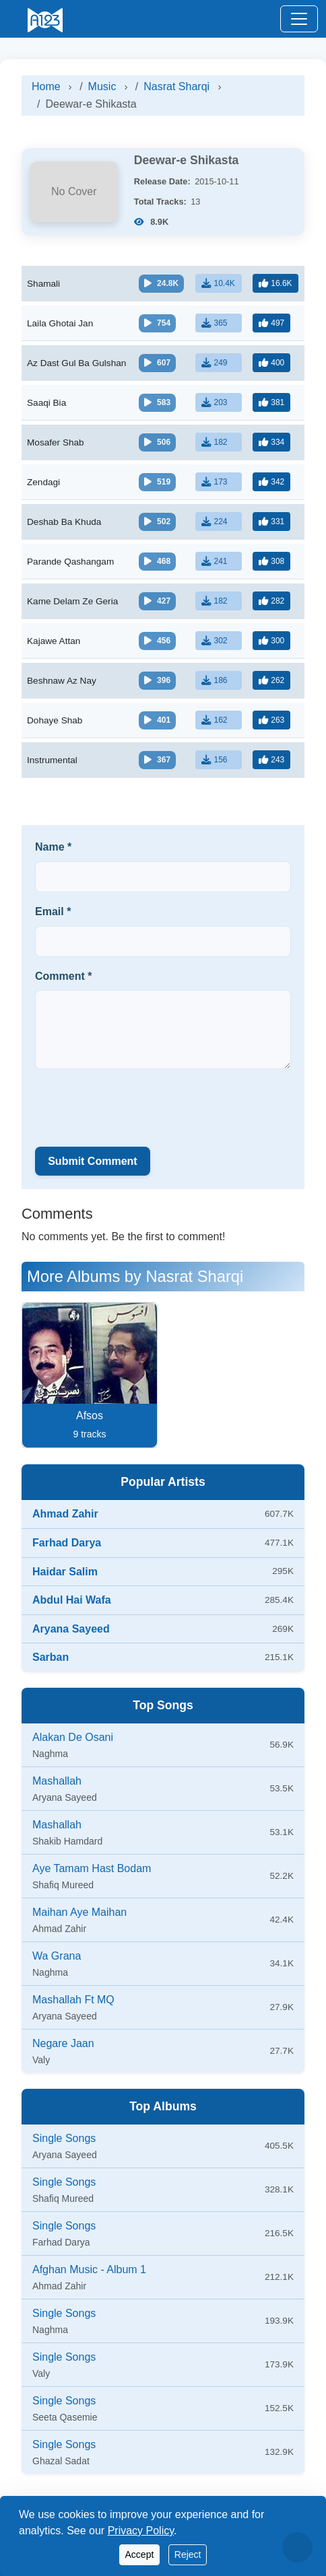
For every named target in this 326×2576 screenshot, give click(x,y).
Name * (53, 847)
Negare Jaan (63, 2043)
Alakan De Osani (72, 1737)
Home (46, 86)
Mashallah (57, 1781)
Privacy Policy (141, 2530)
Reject (187, 2554)
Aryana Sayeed (71, 1629)
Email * (53, 911)
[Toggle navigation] (299, 18)
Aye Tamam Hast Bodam (91, 1868)
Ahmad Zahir (65, 1513)
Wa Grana (56, 1956)
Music (102, 86)
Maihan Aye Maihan (79, 1912)
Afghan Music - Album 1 (89, 2269)
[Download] (218, 283)
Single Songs (64, 2138)
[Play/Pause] (161, 284)
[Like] (275, 283)
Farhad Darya (66, 1542)
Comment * (63, 976)
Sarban (50, 1657)
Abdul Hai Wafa (71, 1600)
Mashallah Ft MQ (73, 1999)
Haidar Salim (65, 1571)
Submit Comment (92, 1161)
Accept (139, 2554)
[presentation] (137, 1106)
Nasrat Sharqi (176, 86)
